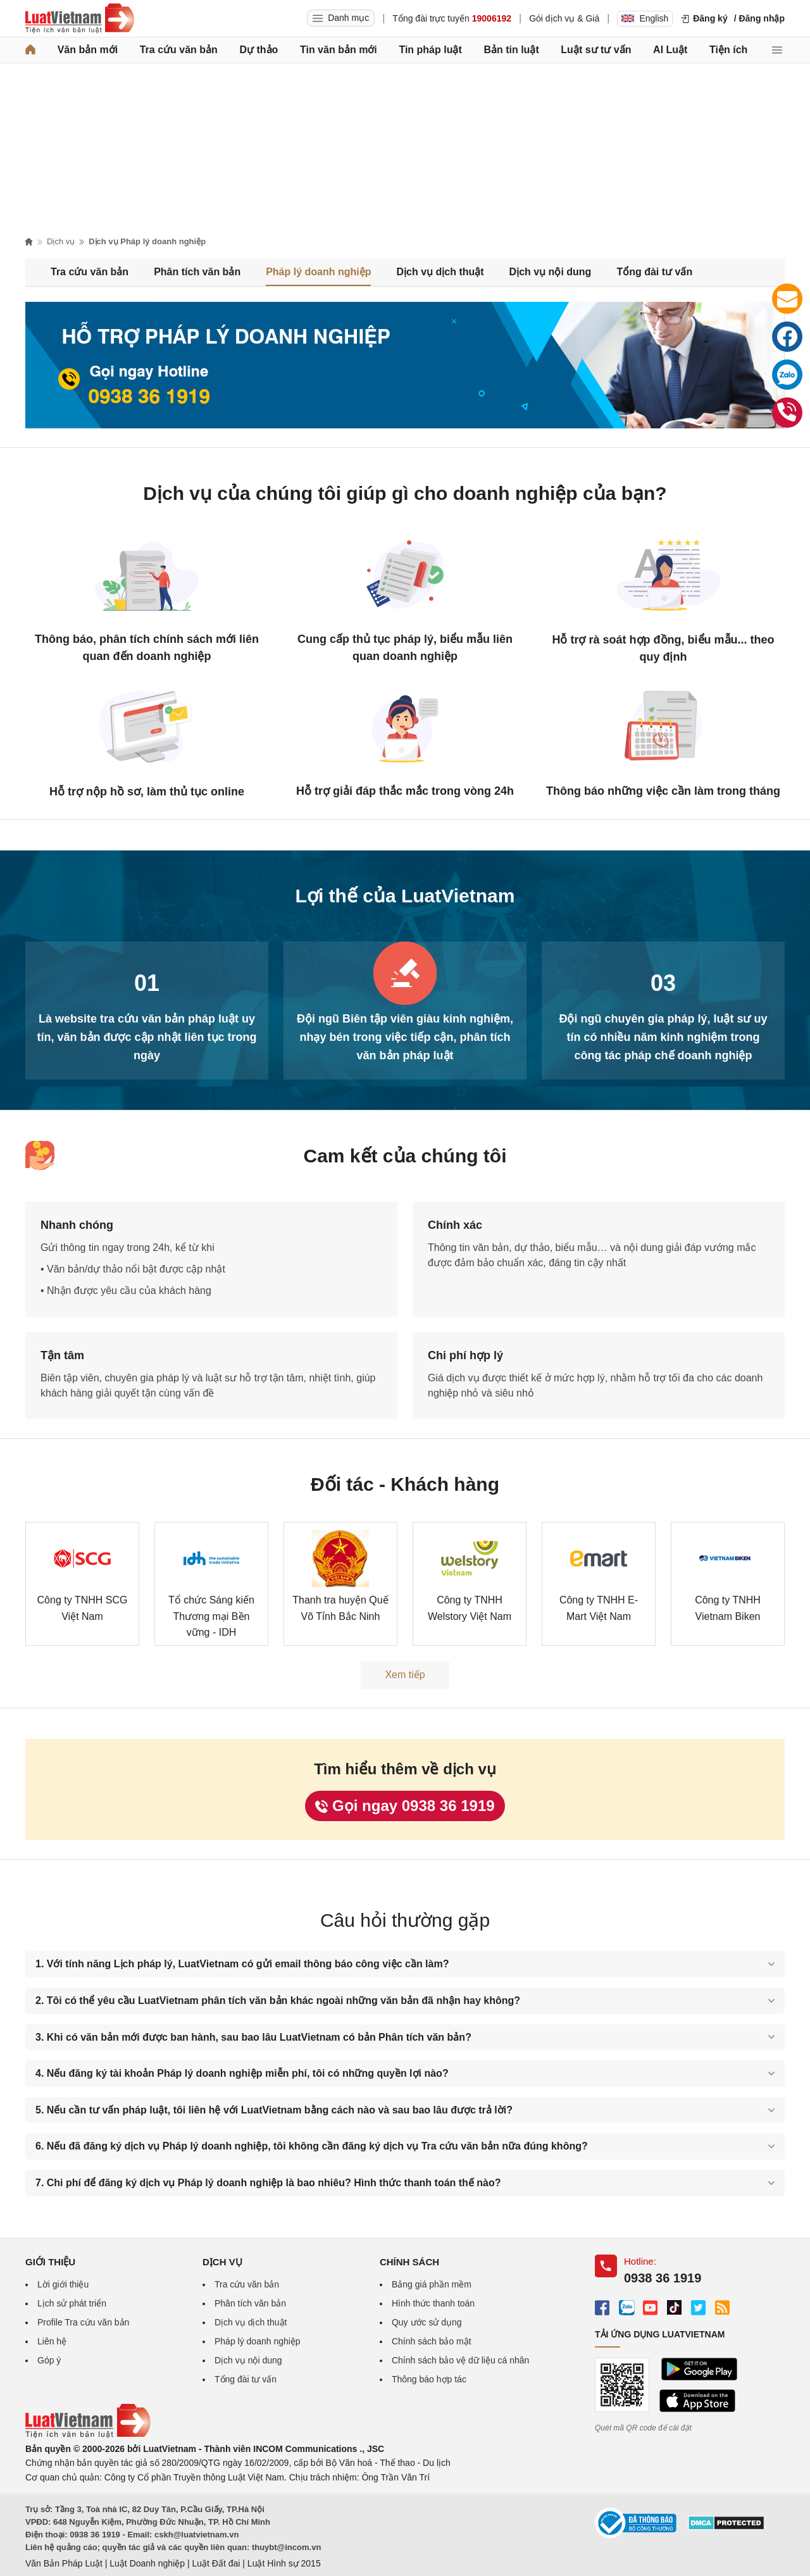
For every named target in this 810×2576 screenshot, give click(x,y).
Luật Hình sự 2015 (284, 2563)
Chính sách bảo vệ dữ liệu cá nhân (460, 2360)
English (644, 18)
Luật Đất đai (216, 2563)
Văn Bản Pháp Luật (64, 2563)
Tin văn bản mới (338, 49)
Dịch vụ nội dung (550, 271)
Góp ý (49, 2360)
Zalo (789, 377)
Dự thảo (258, 49)
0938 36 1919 (789, 415)
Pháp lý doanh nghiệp (318, 271)
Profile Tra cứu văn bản (83, 2322)
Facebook (789, 339)
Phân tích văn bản (197, 271)
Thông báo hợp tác (429, 2379)
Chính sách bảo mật (431, 2341)
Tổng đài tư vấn (654, 271)
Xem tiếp (405, 1674)
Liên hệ (51, 2341)
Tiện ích (728, 49)
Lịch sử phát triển (71, 2303)
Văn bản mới (88, 49)
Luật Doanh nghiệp (147, 2563)
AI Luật (670, 49)
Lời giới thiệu (63, 2284)
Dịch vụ (61, 241)
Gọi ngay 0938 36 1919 (404, 1805)
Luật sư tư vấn (596, 49)
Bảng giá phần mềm (431, 2284)
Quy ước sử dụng (427, 2322)
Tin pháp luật (430, 49)
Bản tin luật (511, 49)
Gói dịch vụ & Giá (564, 18)
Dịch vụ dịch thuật (439, 271)
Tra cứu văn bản (179, 49)
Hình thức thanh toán (433, 2303)
